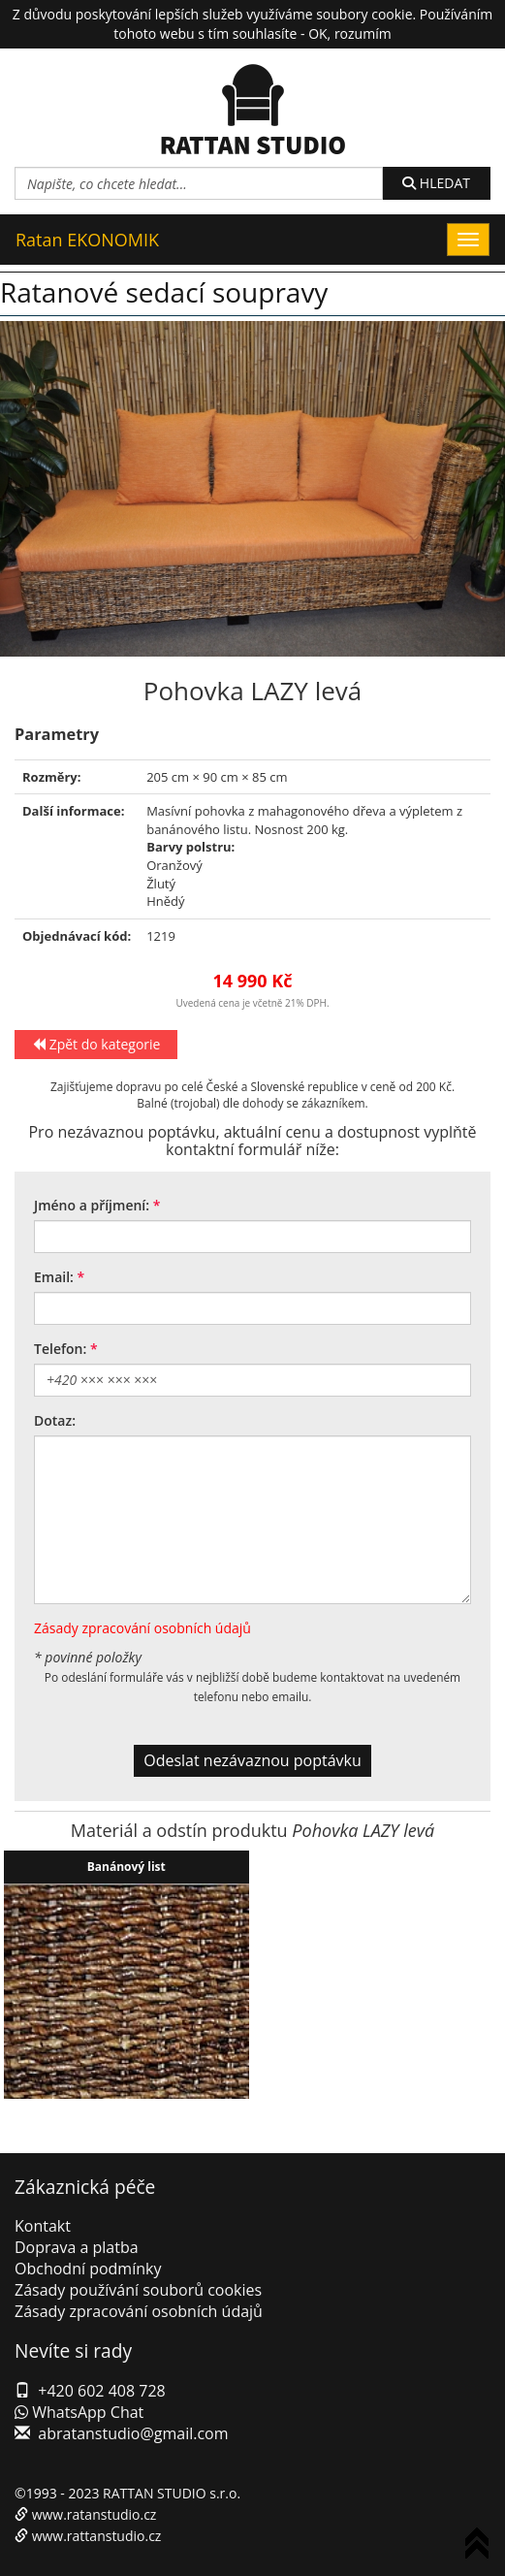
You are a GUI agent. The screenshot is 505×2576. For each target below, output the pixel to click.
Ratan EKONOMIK (87, 239)
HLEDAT (436, 183)
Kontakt (43, 2226)
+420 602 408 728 (101, 2390)
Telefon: (60, 1348)
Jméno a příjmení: (91, 1205)
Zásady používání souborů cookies (138, 2290)
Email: (54, 1277)
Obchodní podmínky (88, 2268)
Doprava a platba (77, 2247)
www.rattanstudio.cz (97, 2536)
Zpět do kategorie (96, 1044)
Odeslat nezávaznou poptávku (252, 1760)
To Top (480, 2546)
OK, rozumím (349, 33)
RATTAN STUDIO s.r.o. (171, 2493)
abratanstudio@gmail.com (133, 2433)
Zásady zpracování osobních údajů (142, 1628)
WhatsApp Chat (79, 2412)
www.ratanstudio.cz (94, 2514)
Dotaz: (55, 1420)
